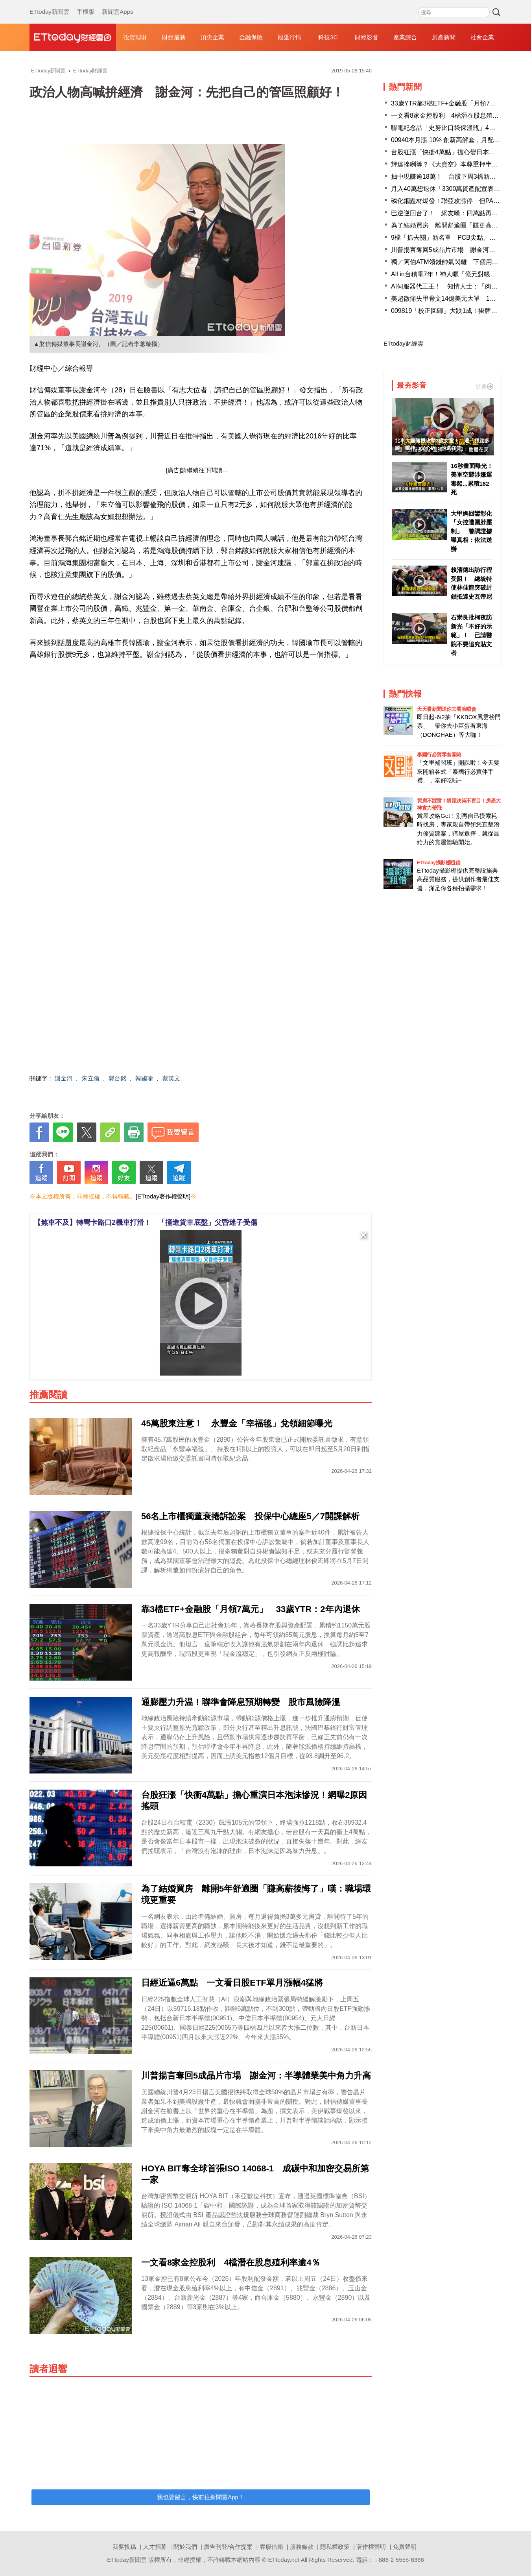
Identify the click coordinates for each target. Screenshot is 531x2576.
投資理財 (135, 37)
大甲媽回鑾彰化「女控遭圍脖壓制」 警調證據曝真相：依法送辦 (471, 531)
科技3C (327, 37)
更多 (484, 386)
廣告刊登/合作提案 (228, 2546)
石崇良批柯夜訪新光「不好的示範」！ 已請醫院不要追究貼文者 (471, 635)
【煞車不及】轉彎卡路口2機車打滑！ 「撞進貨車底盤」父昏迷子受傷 (145, 1222)
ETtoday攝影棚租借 (438, 862)
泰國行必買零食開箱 (439, 755)
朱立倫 (91, 1078)
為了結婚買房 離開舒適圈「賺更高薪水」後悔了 (460, 225)
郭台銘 (117, 1078)
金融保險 (251, 37)
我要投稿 (124, 2546)
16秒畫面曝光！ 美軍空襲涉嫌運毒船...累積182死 (472, 479)
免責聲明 (405, 2546)
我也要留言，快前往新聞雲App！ (200, 2497)
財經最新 (174, 37)
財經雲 (73, 37)
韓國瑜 (144, 1078)
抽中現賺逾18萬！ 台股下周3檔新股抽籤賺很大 (459, 176)
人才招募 (155, 2546)
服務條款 (301, 2546)
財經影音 (366, 37)
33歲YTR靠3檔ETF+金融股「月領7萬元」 (450, 103)
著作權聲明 (371, 2546)
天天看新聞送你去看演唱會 (446, 709)
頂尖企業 (212, 37)
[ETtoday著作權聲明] (163, 1196)
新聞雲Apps (117, 4)
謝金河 (63, 1078)
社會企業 (482, 37)
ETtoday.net (284, 2559)
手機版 (85, 4)
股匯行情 (289, 37)
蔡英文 (171, 1078)
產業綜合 (405, 37)
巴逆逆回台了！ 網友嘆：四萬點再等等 (447, 213)
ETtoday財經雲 (403, 343)
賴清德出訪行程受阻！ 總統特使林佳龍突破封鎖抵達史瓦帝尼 (471, 583)
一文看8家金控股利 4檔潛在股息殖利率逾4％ (456, 115)
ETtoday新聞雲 (49, 4)
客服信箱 (271, 2546)
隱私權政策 (335, 2546)
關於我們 (185, 2546)
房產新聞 (443, 37)
